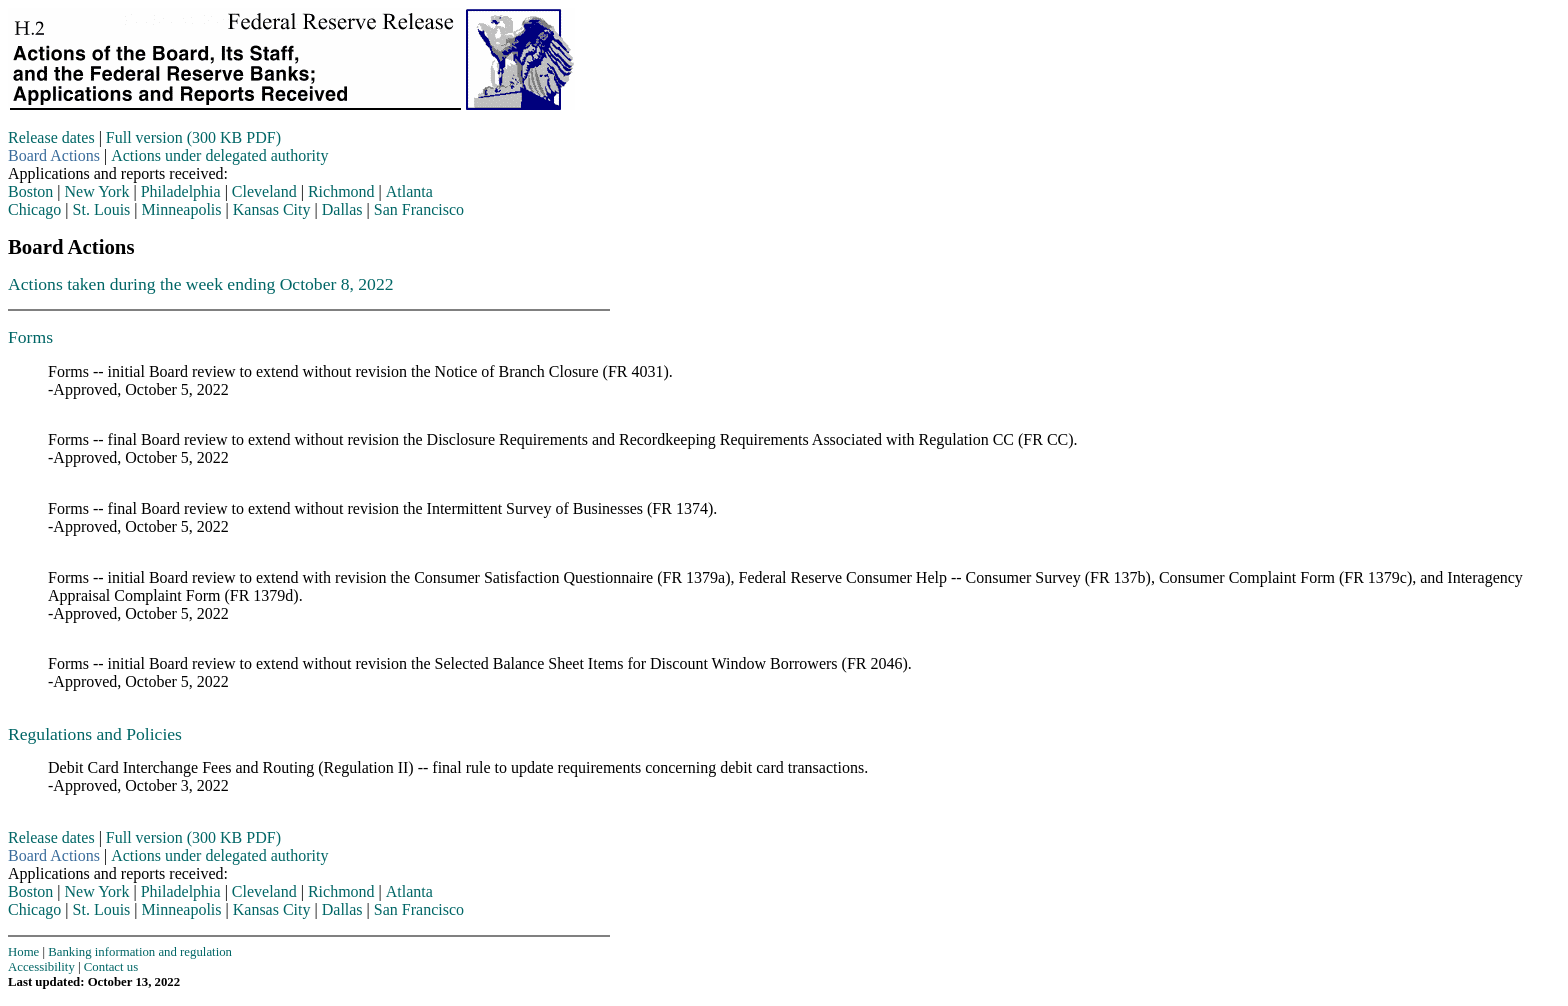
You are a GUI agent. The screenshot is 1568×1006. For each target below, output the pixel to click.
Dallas (342, 209)
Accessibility (41, 967)
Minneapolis (182, 209)
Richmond (341, 191)
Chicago (34, 209)
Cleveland (264, 191)
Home (23, 952)
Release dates (51, 137)
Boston (30, 191)
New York (97, 191)
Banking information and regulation (140, 952)
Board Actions (54, 155)
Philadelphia (181, 191)
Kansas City (272, 209)
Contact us (111, 967)
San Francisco (419, 209)
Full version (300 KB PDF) (193, 137)
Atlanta (409, 191)
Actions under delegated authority (219, 155)
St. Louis (102, 209)
